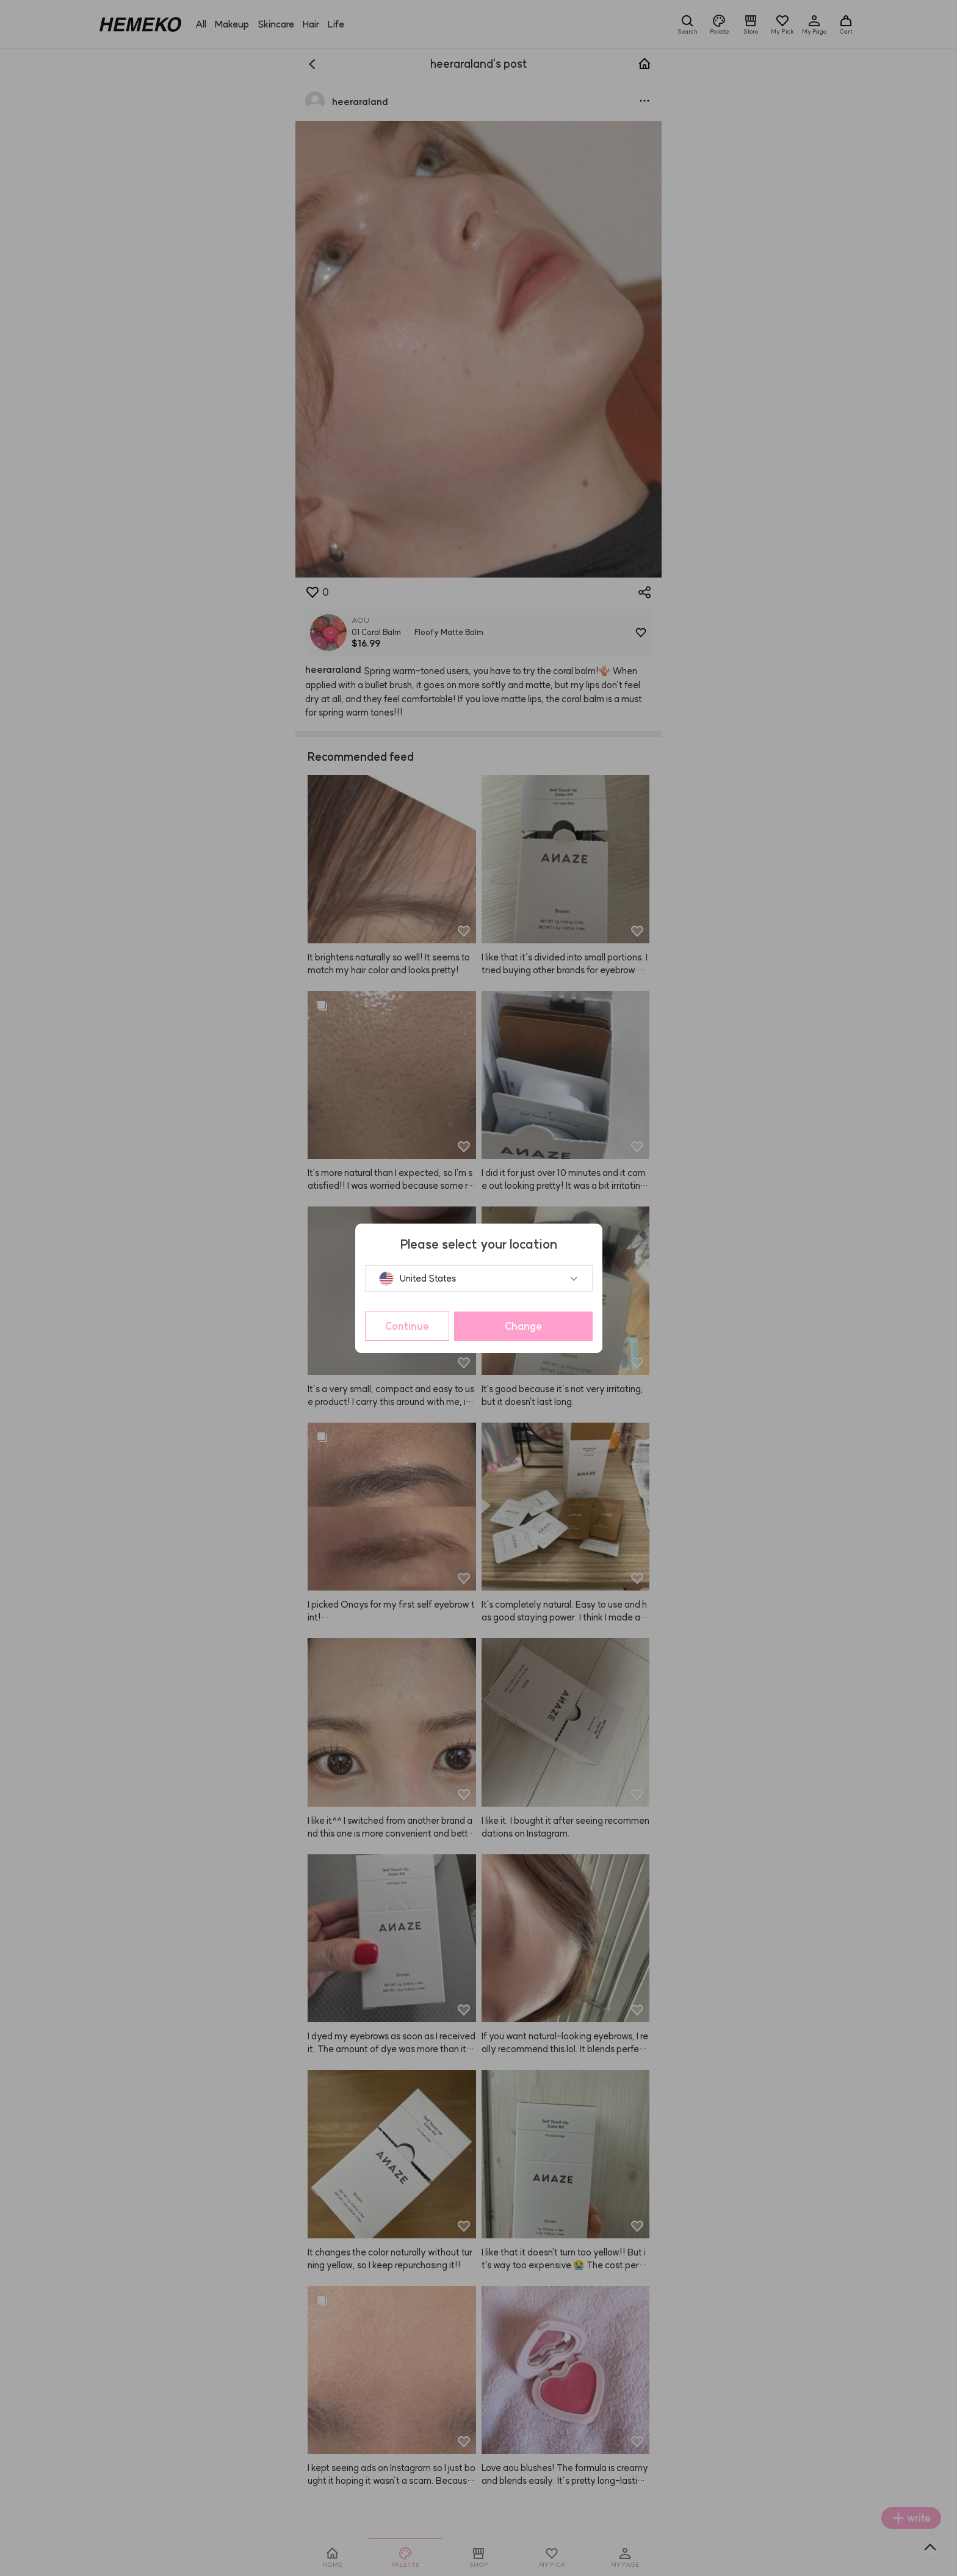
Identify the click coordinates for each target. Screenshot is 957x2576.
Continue (407, 1326)
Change (523, 1326)
